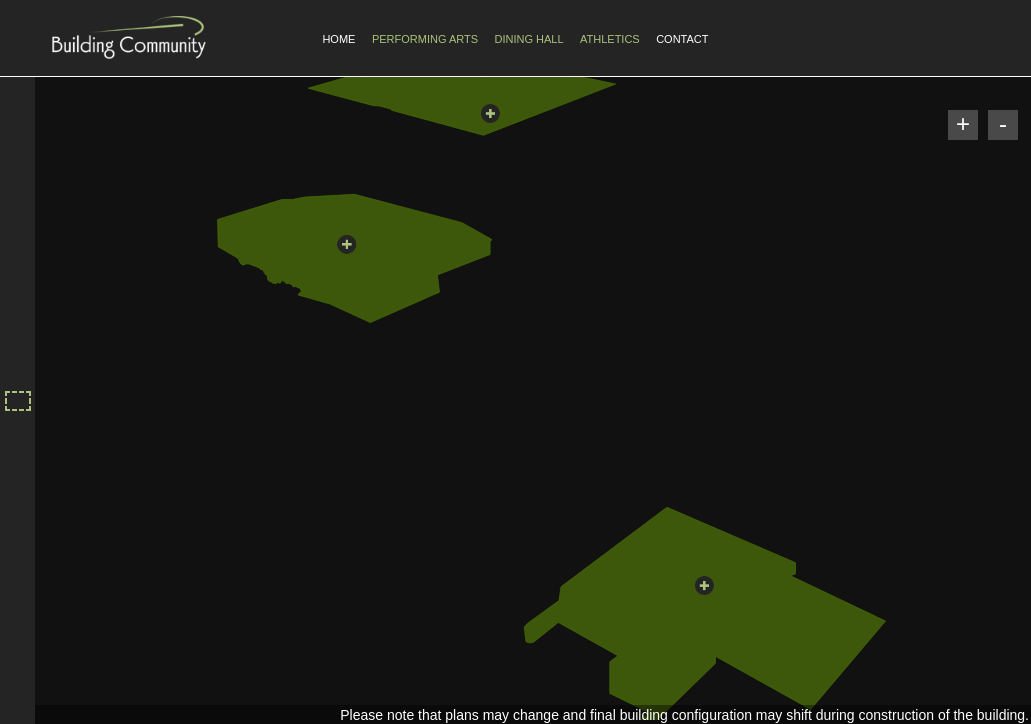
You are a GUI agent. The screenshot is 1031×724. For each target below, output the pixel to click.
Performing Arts (425, 39)
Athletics (610, 39)
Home (338, 39)
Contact (682, 39)
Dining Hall (528, 39)
